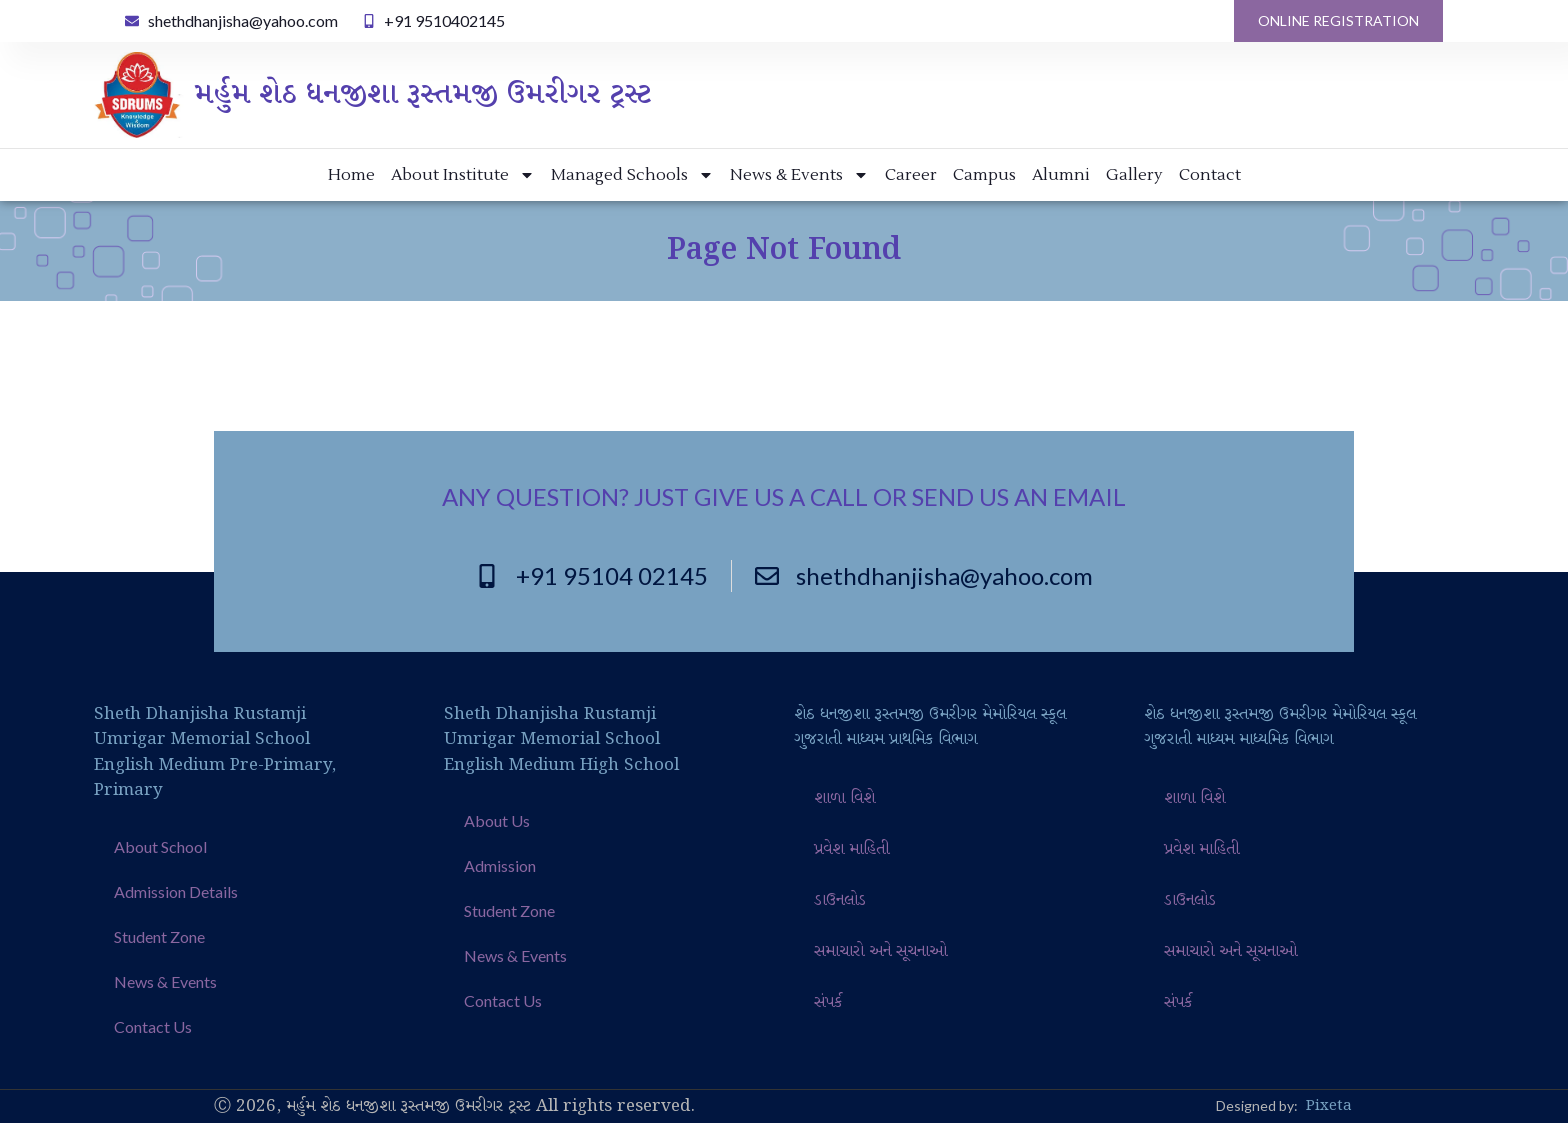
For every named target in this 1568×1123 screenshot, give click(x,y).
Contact (1210, 175)
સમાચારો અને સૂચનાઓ (880, 951)
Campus (984, 175)
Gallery (1134, 175)
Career (911, 175)
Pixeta (1329, 1106)
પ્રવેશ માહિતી (851, 849)
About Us (497, 820)
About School (160, 846)
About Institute (463, 175)
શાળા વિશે (844, 798)
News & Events (799, 175)
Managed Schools (632, 175)
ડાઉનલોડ (840, 900)
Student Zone (159, 936)
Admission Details (176, 891)
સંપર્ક (828, 1002)
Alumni (1061, 175)
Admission (500, 865)
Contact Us (153, 1026)
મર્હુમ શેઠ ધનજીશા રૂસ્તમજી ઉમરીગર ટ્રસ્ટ (422, 95)
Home (351, 175)
